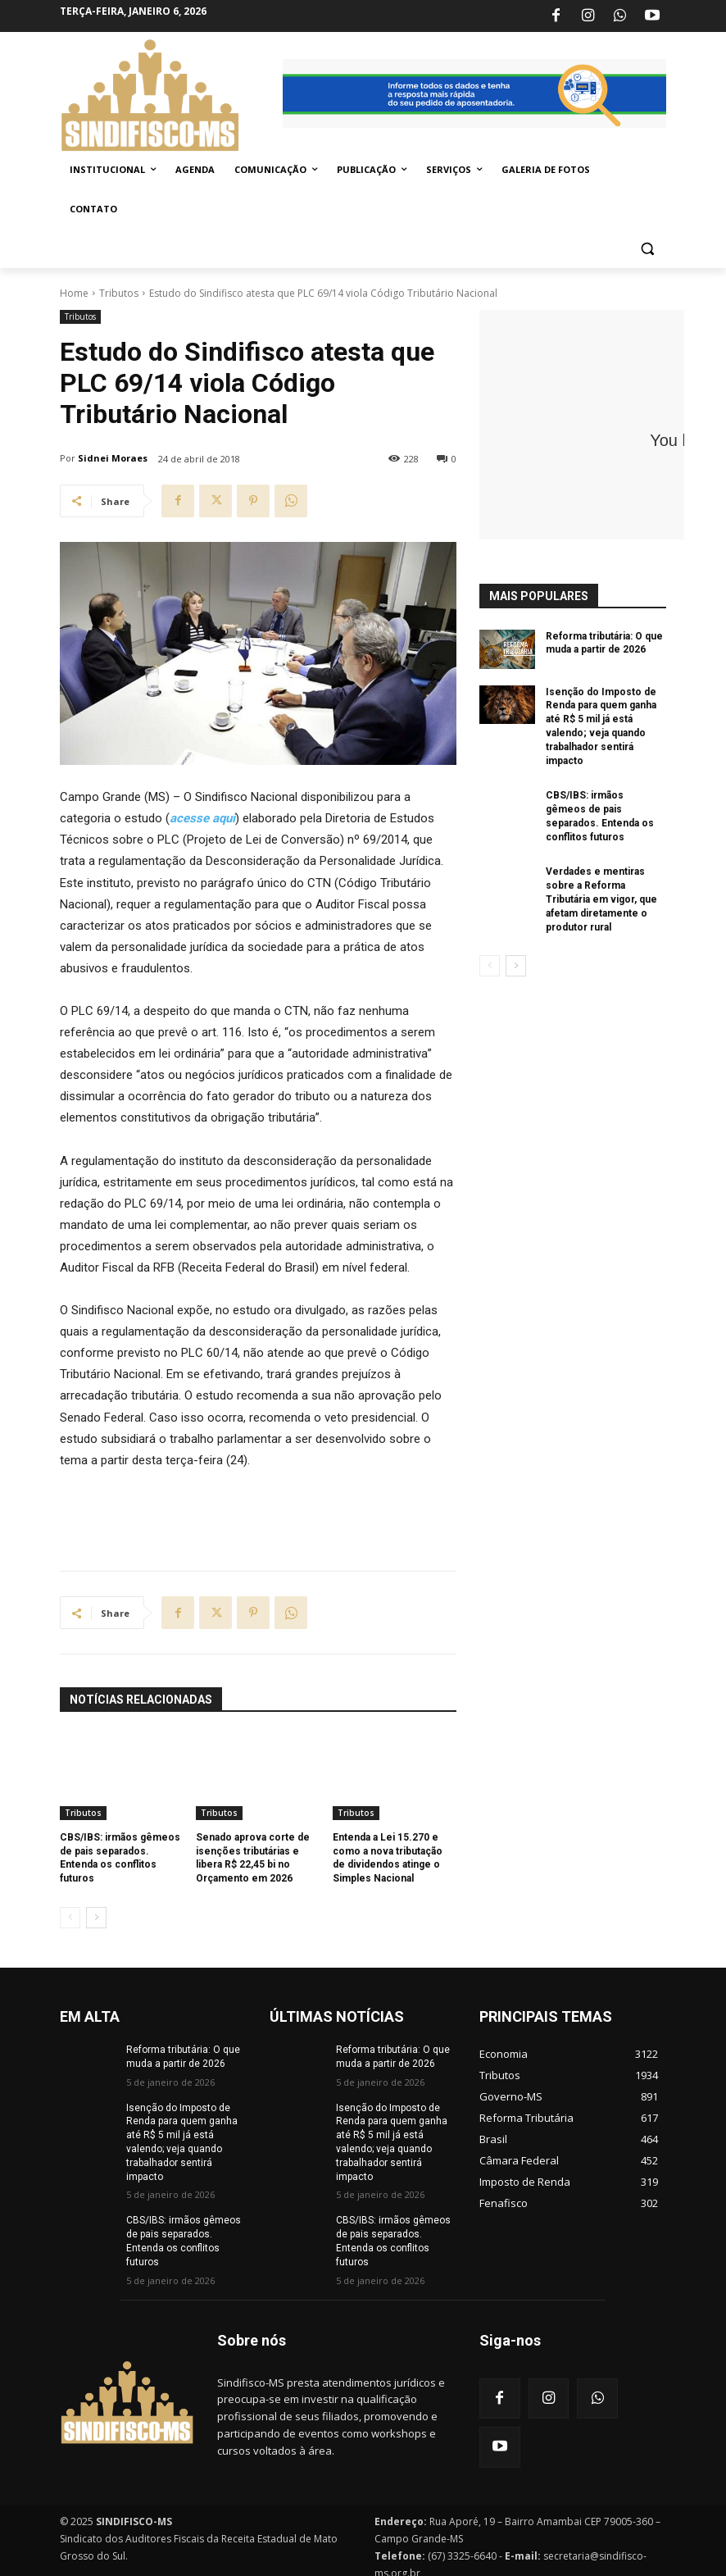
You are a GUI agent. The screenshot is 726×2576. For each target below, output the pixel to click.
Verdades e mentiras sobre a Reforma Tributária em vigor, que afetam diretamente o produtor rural (601, 899)
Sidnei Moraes (112, 458)
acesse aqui (202, 818)
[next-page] (96, 1917)
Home (74, 293)
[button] (647, 249)
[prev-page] (70, 1917)
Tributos (118, 293)
